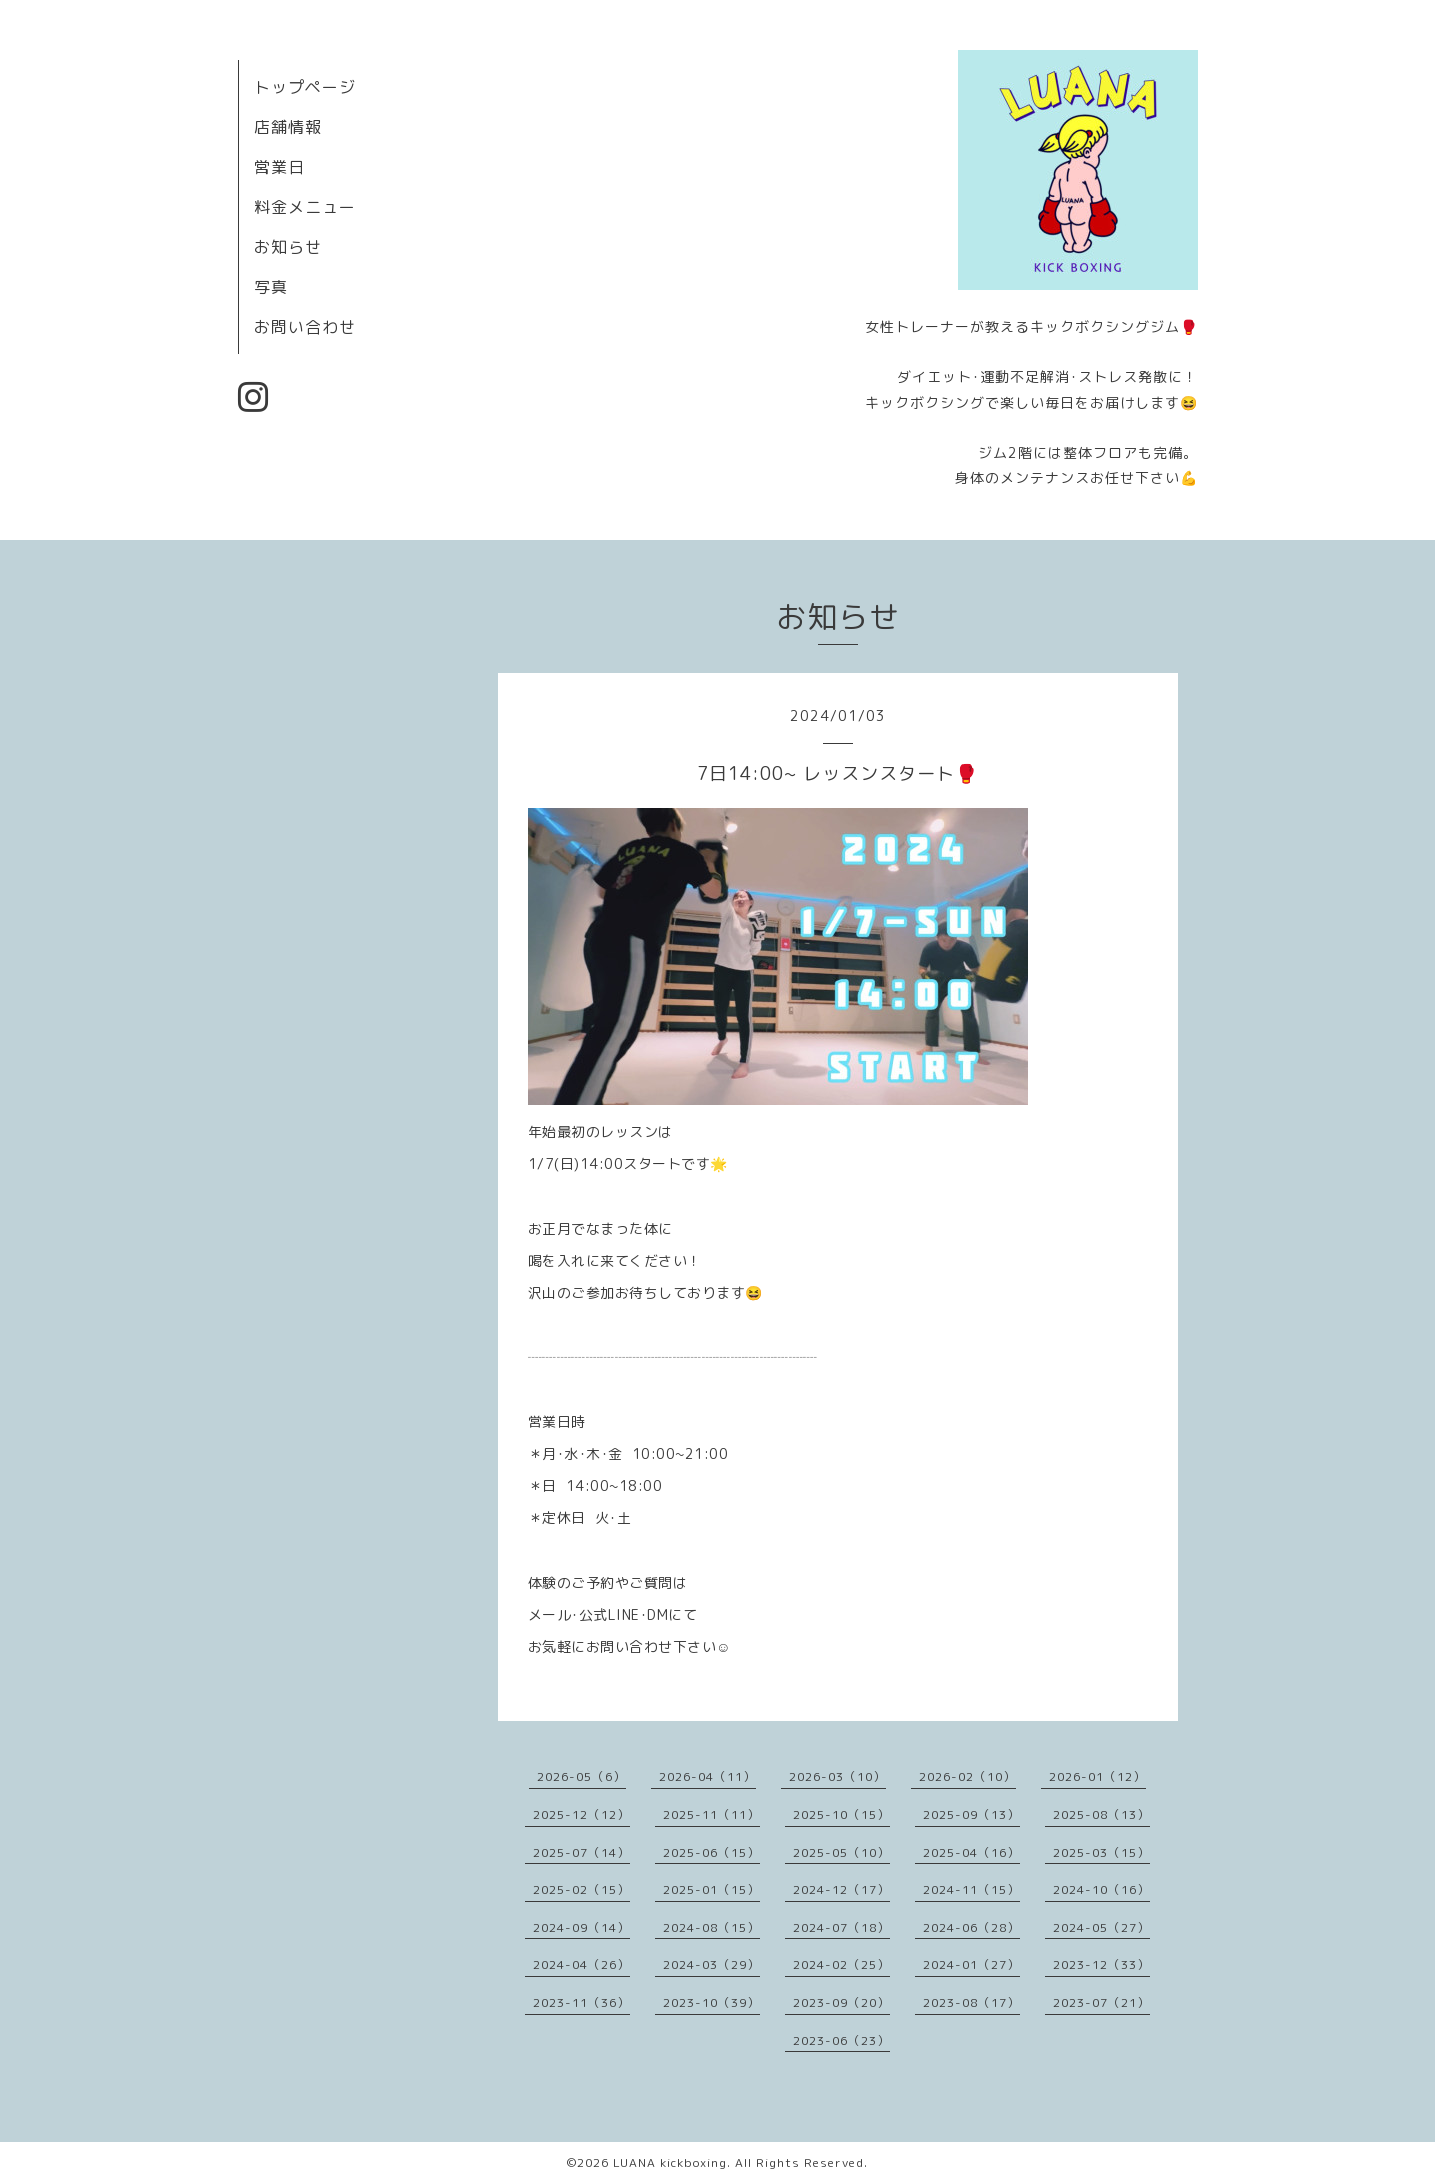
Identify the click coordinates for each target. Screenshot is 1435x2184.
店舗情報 (288, 127)
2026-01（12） (1097, 1776)
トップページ (305, 87)
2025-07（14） (581, 1852)
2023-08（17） (971, 2002)
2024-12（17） (841, 1889)
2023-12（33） (1101, 1964)
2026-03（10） (837, 1776)
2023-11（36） (581, 2002)
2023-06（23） (841, 2040)
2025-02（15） (581, 1889)
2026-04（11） (707, 1776)
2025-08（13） (1101, 1814)
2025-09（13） (971, 1814)
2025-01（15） (711, 1889)
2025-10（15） (841, 1814)
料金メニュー (305, 207)
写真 (271, 287)
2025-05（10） (841, 1852)
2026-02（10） (967, 1776)
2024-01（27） (971, 1964)
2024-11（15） (971, 1889)
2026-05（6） (581, 1776)
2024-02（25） (841, 1964)
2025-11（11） (711, 1814)
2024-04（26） (581, 1964)
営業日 (279, 167)
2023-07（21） (1101, 2002)
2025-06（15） (711, 1852)
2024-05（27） (1101, 1927)
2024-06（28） (971, 1927)
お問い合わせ (305, 327)
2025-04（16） (971, 1852)
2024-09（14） (581, 1927)
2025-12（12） (581, 1814)
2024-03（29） (711, 1964)
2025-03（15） (1101, 1852)
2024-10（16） (1101, 1889)
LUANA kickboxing (670, 2162)
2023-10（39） (711, 2002)
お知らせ (288, 247)
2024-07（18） (841, 1927)
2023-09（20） (841, 2002)
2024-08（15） (711, 1927)
